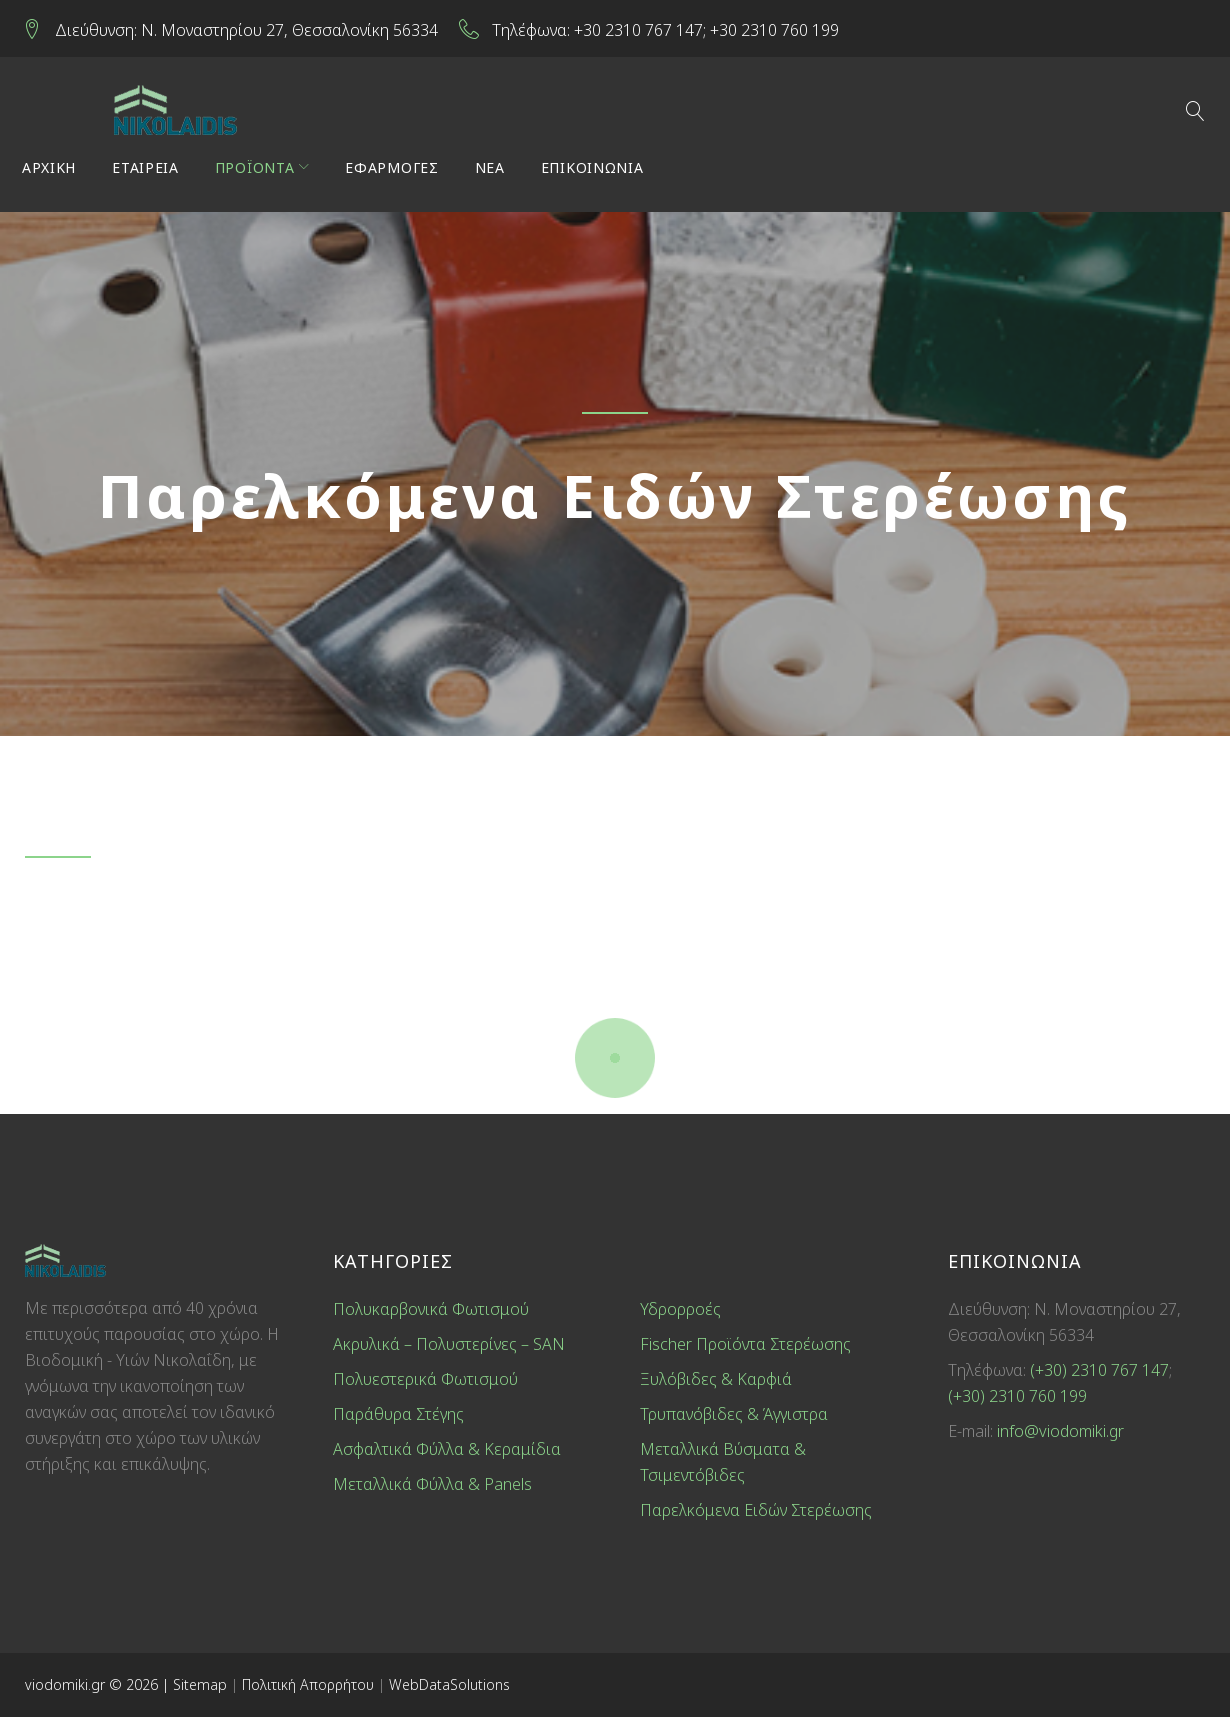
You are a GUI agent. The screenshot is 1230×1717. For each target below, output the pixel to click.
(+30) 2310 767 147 (1099, 1370)
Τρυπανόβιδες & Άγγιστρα (734, 1414)
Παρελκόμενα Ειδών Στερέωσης (756, 1510)
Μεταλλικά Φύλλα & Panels (432, 1484)
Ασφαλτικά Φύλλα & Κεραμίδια (447, 1449)
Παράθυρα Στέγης (398, 1414)
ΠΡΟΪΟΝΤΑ (258, 171)
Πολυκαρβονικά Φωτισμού (431, 1309)
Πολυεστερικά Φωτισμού (425, 1379)
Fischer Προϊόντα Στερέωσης (745, 1344)
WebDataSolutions (449, 1684)
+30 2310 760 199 (777, 29)
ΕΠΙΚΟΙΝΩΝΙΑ (595, 171)
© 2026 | (139, 1684)
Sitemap (200, 1684)
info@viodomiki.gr (1060, 1431)
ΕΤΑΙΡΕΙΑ (148, 171)
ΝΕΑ (493, 171)
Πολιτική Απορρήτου (310, 1684)
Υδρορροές (680, 1309)
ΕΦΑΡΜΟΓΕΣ (394, 171)
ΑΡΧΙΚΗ (52, 171)
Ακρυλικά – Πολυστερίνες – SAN (449, 1344)
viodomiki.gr (65, 1684)
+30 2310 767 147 (641, 29)
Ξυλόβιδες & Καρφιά (716, 1379)
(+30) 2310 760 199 (1017, 1396)
